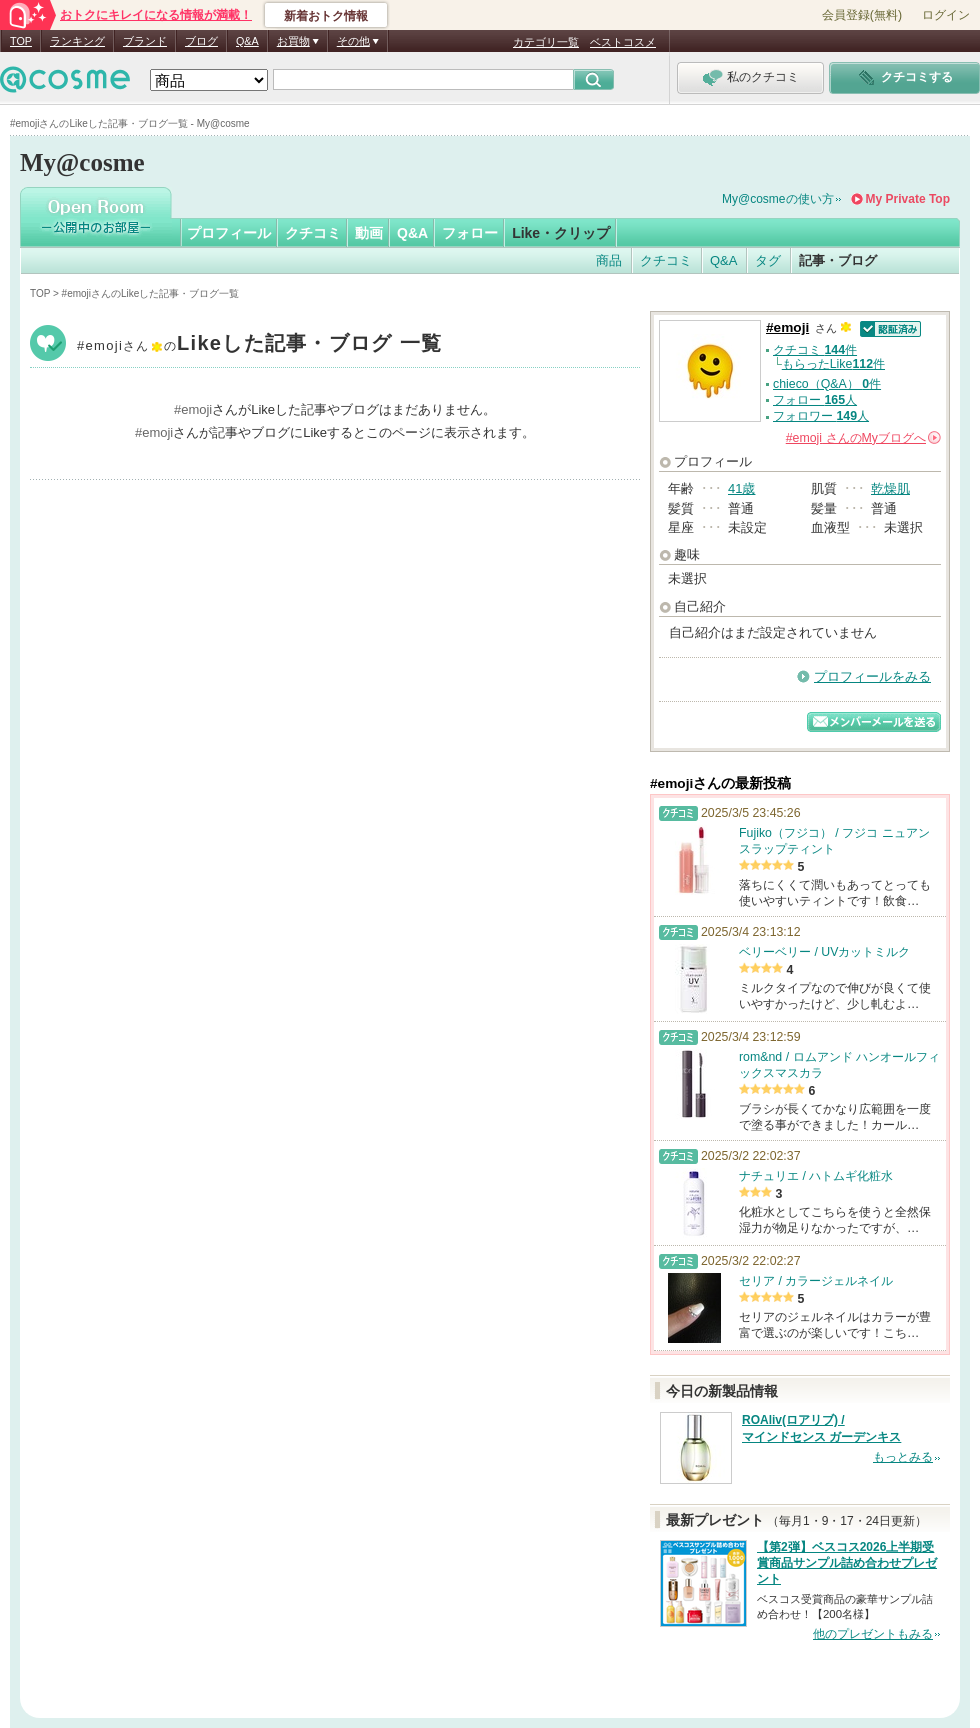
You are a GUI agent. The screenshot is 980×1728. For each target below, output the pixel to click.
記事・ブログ (838, 260)
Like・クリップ (561, 233)
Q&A (247, 41)
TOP (21, 41)
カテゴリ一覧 (546, 42)
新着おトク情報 (326, 16)
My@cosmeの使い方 (778, 199)
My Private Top (908, 199)
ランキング (77, 41)
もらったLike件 (833, 364)
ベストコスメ (623, 42)
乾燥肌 (890, 488)
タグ (768, 260)
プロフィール (229, 233)
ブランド (145, 41)
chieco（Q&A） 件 (827, 384)
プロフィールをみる (872, 676)
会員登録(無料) (862, 15)
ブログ (201, 41)
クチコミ (313, 233)
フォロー (470, 233)
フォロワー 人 (821, 416)
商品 (609, 260)
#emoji (259, 345)
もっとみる (903, 1457)
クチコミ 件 (815, 350)
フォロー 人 (815, 400)
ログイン (946, 15)
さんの (863, 438)
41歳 (741, 488)
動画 (369, 233)
